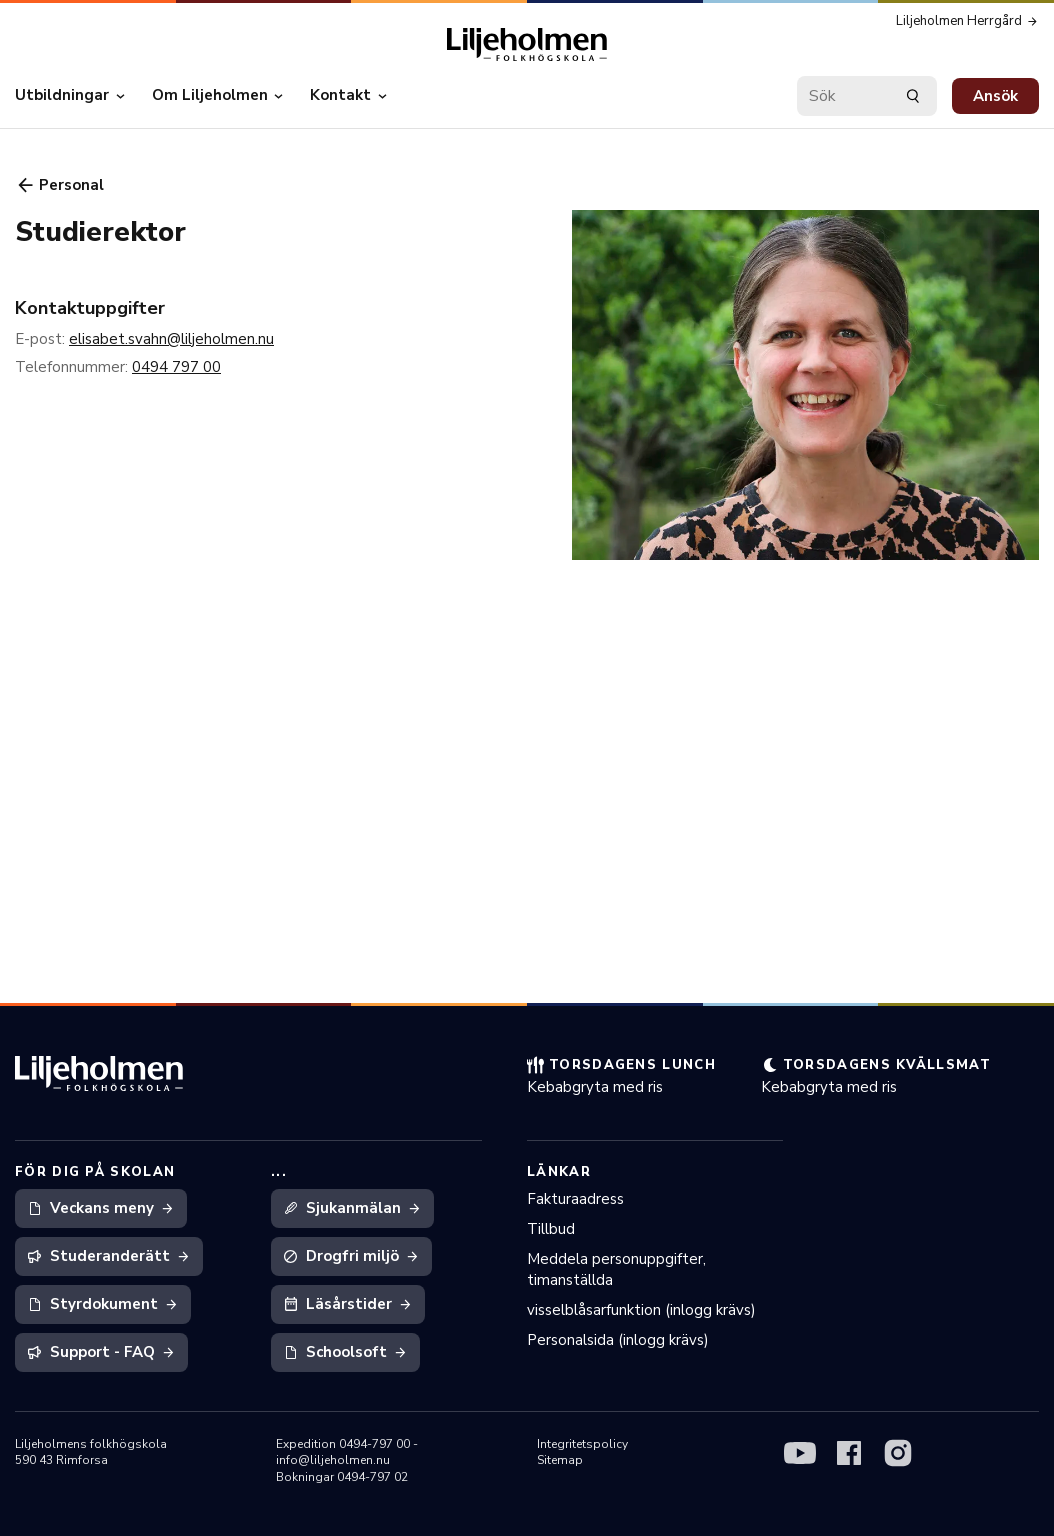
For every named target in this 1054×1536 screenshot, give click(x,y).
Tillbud (551, 1229)
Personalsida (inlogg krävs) (618, 1340)
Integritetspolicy (582, 1444)
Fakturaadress (575, 1199)
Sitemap (560, 1460)
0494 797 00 (176, 367)
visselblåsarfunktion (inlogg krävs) (641, 1310)
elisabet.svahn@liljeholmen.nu (171, 339)
